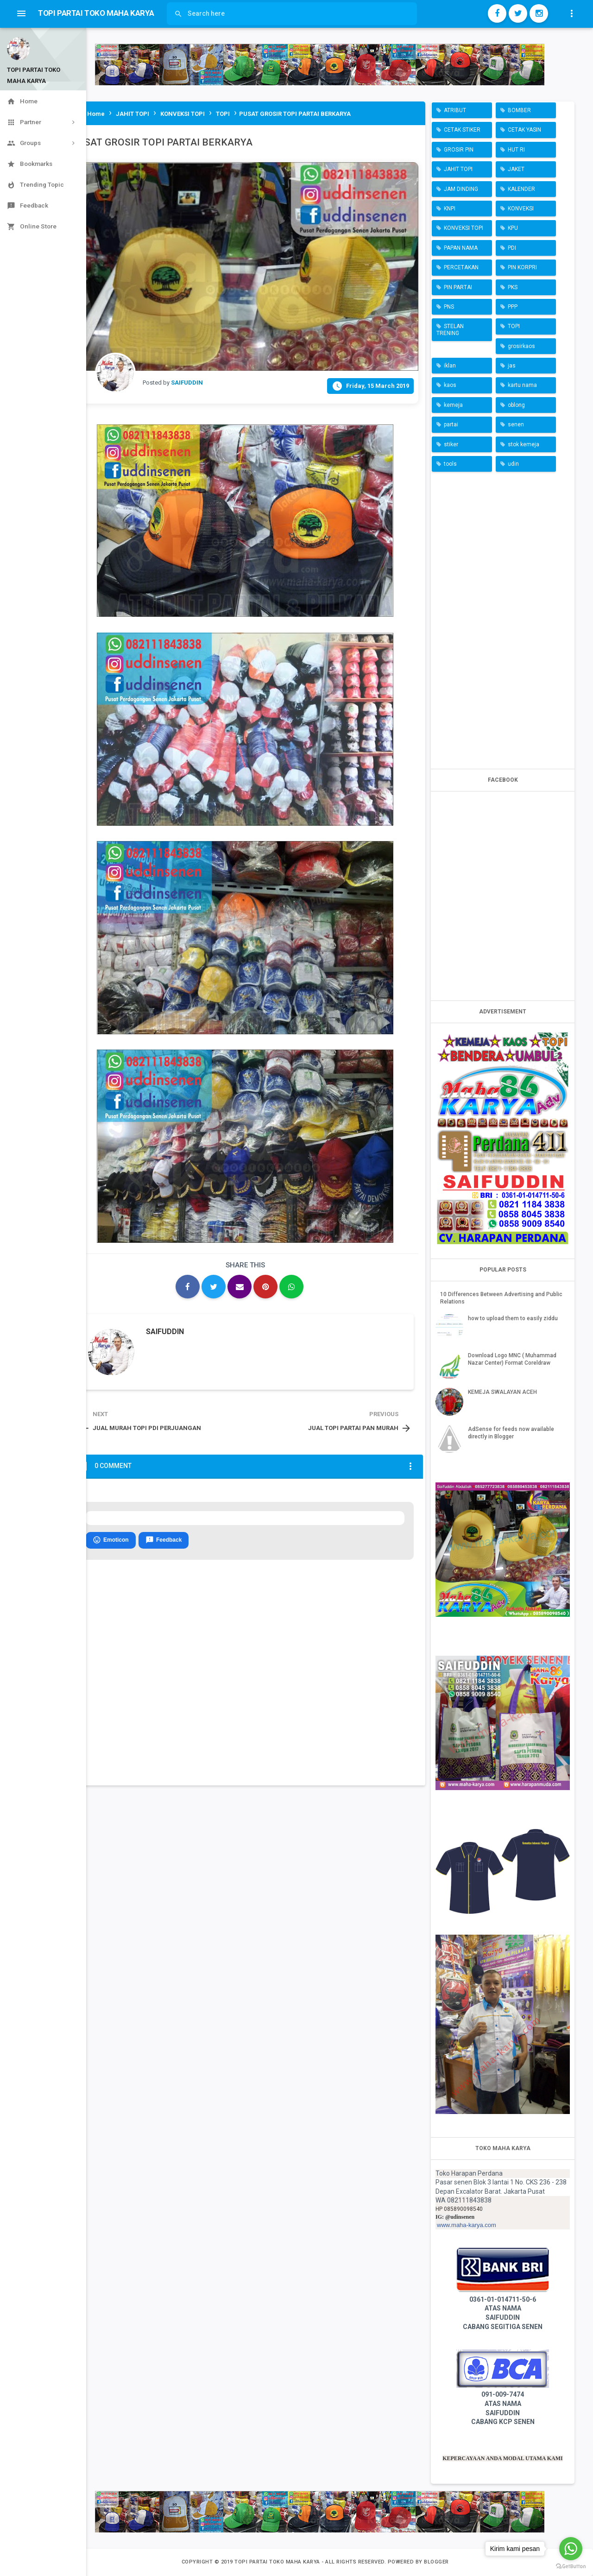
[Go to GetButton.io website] (571, 2566)
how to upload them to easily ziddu (513, 1318)
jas (512, 365)
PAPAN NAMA (461, 248)
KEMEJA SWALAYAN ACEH (502, 1392)
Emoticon (111, 1540)
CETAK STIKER (462, 130)
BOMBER (519, 110)
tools (450, 464)
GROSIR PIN (458, 149)
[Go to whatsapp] (570, 2548)
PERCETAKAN (461, 267)
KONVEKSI (521, 208)
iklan (450, 365)
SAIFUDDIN (165, 1331)
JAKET (516, 169)
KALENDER (521, 189)
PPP (512, 307)
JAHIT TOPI (458, 169)
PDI (512, 248)
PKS (512, 287)
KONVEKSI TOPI (463, 228)
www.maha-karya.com (466, 2225)
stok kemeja (523, 444)
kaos (450, 385)
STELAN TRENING (450, 329)
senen (516, 424)
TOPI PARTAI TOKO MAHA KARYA (278, 2562)
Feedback (163, 1540)
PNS (449, 307)
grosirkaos (521, 346)
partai (451, 424)
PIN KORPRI (522, 267)
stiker (451, 444)
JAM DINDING (461, 189)
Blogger (436, 2562)
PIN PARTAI (458, 287)
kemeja (453, 405)
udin (513, 464)
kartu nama (522, 385)
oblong (516, 405)
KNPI (449, 208)
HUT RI (516, 149)
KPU (513, 228)
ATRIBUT (455, 110)
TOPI (514, 326)
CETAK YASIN (524, 130)
